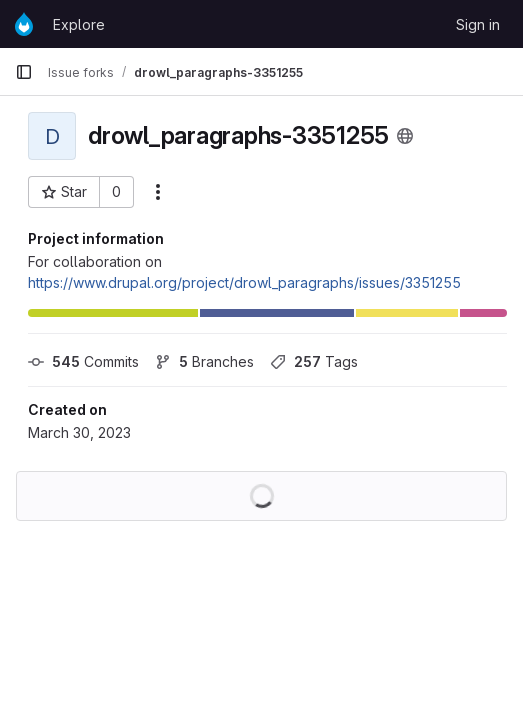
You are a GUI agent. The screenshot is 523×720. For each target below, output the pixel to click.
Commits (83, 361)
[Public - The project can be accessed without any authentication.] (405, 136)
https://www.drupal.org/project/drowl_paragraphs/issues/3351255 (244, 282)
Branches (204, 361)
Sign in (478, 24)
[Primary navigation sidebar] (24, 72)
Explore (79, 24)
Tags (314, 361)
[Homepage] (24, 24)
